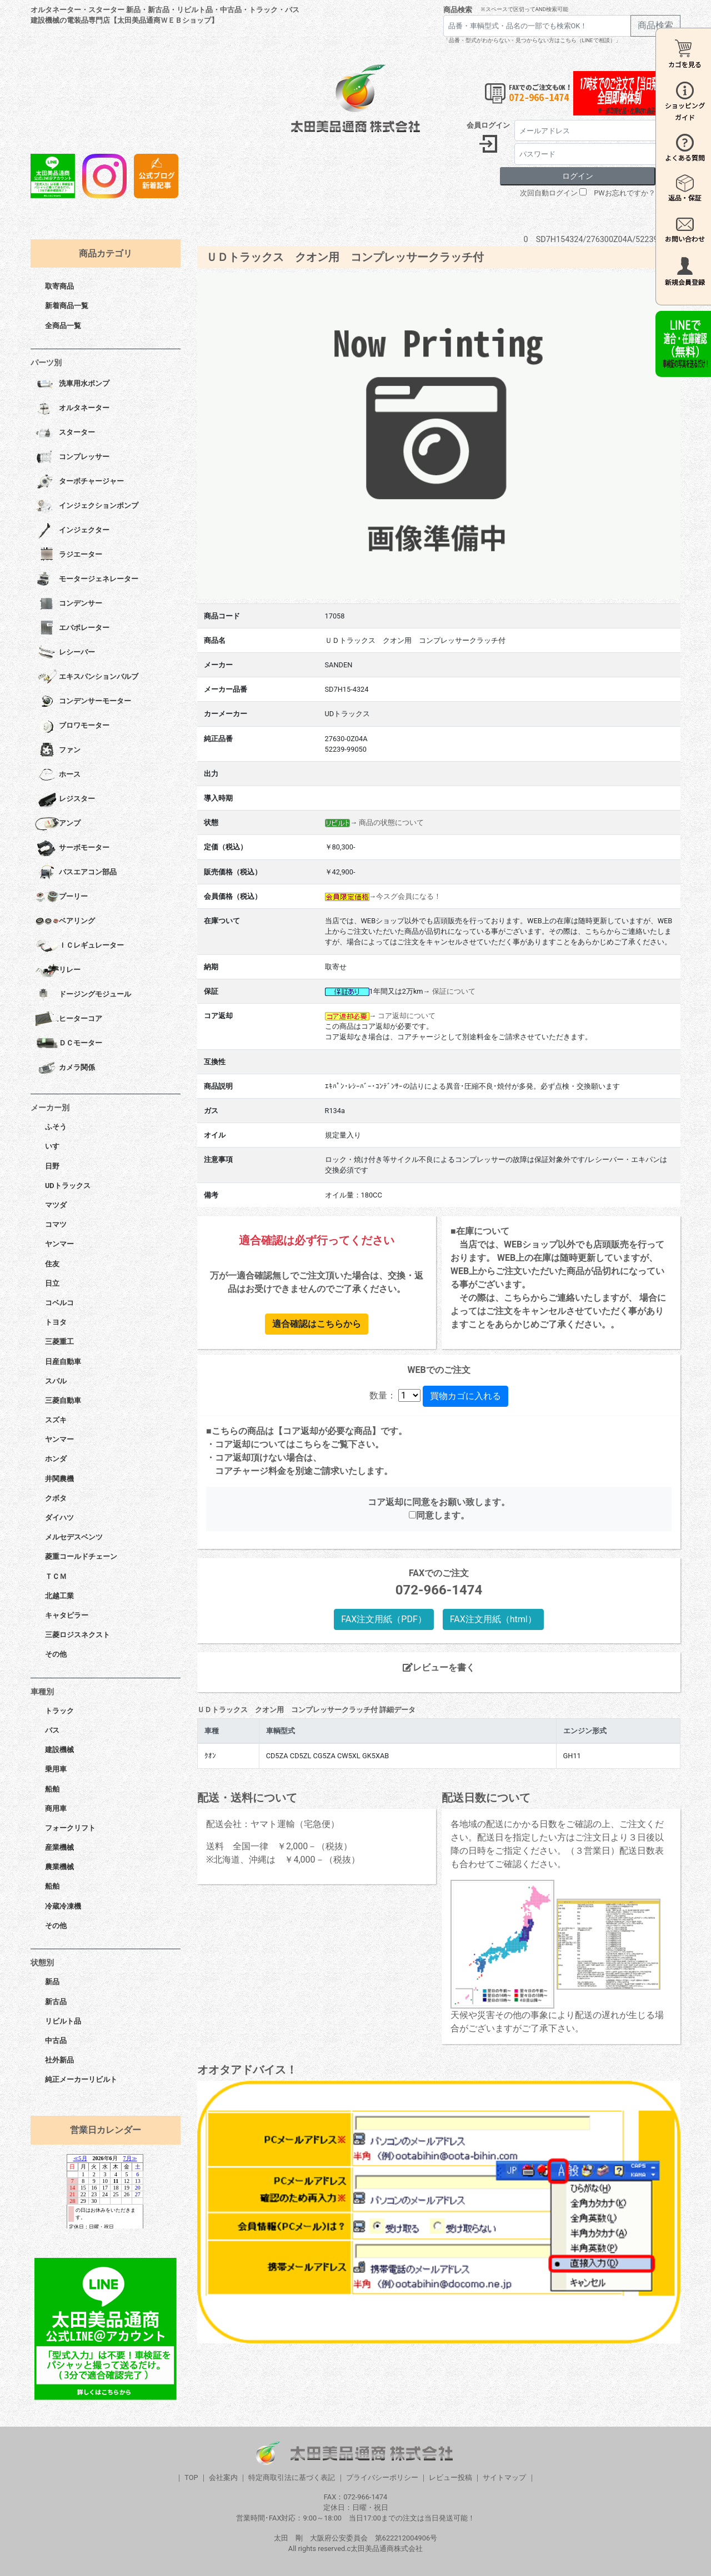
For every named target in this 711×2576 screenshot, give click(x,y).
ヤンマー (59, 1244)
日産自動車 (63, 1361)
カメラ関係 (65, 1068)
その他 (56, 1654)
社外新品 (59, 2060)
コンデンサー (68, 604)
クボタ (56, 1498)
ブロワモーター (72, 726)
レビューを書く (439, 1667)
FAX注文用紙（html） (493, 1619)
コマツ (56, 1224)
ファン (58, 750)
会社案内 (223, 2477)
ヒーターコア (68, 1019)
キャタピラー (66, 1615)
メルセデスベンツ (74, 1537)
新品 (52, 1982)
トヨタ (56, 1322)
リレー (58, 970)
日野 (52, 1166)
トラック (59, 1711)
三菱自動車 (63, 1400)
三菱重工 (59, 1341)
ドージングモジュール (83, 995)
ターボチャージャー (79, 482)
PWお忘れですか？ (624, 193)
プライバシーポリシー (382, 2477)
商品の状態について (391, 822)
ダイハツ (59, 1517)
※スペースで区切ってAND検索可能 (524, 9)
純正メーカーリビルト (81, 2079)
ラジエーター (68, 555)
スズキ (56, 1420)
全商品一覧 (63, 325)
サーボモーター (72, 848)
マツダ (56, 1205)
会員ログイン (488, 125)
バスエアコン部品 (76, 873)
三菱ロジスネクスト (77, 1635)
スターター (65, 433)
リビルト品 (63, 2021)
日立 (52, 1283)
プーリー (61, 897)
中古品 (56, 2040)
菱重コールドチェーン (81, 1556)
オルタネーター (72, 408)
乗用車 (56, 1769)
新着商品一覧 (66, 305)
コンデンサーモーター (83, 702)
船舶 (52, 1789)
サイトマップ (504, 2477)
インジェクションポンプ (86, 506)
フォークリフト (70, 1828)
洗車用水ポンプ (72, 384)
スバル (56, 1381)
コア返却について (406, 1016)
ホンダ (56, 1459)
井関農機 (59, 1479)
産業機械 (59, 1847)
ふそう (56, 1127)
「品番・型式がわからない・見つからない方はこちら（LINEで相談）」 (532, 40)
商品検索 (457, 10)
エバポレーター (72, 628)
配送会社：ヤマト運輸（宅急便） (272, 1824)
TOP (191, 2477)
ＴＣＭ (56, 1576)
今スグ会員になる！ (408, 896)
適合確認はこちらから (316, 1324)
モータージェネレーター (86, 579)
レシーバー (65, 653)
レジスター (65, 799)
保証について (453, 991)
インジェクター (72, 531)
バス (52, 1730)
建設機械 (59, 1749)
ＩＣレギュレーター (79, 946)
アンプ (58, 824)
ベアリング (65, 921)
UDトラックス (68, 1185)
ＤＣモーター (68, 1043)
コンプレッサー (72, 457)
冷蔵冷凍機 (63, 1906)
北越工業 (59, 1596)
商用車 (56, 1808)
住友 (52, 1264)
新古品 (56, 2002)
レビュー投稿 (450, 2477)
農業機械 (59, 1867)
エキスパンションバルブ (86, 677)
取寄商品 (59, 286)
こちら (308, 1444)
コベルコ (59, 1303)
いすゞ (56, 1146)
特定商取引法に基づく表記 (291, 2477)
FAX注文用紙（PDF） (383, 1619)
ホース (58, 775)
